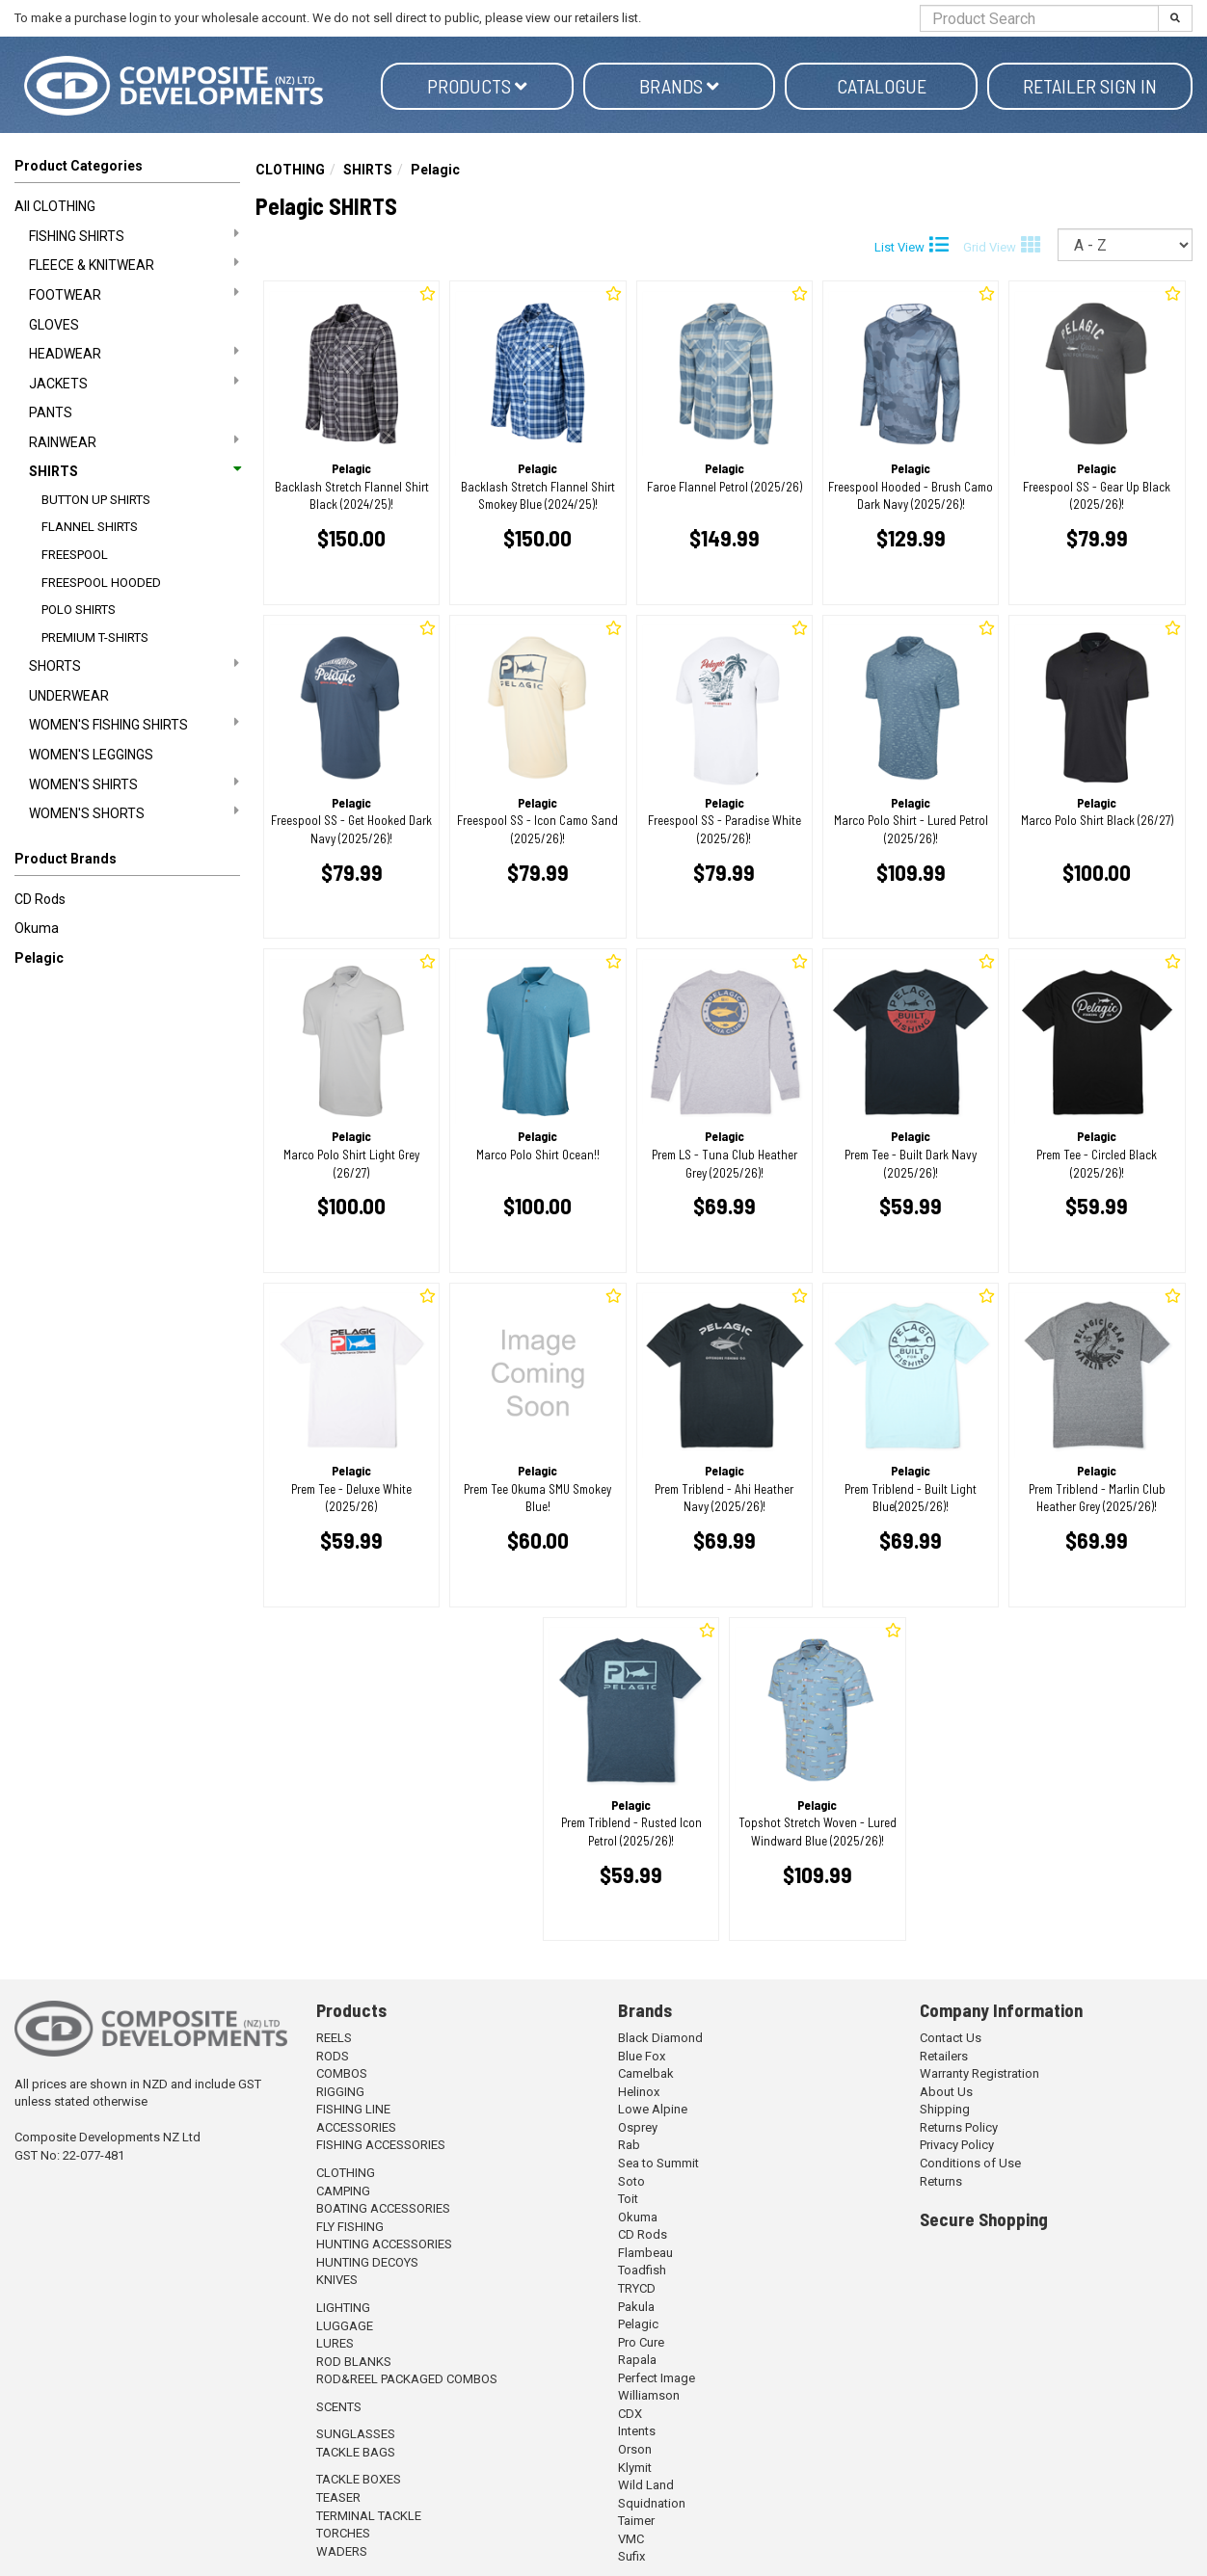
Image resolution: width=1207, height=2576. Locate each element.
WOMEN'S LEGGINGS (91, 754)
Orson (635, 2449)
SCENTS (339, 2407)
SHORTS (134, 665)
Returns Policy (959, 2127)
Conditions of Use (970, 2163)
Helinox (638, 2092)
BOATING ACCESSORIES (383, 2208)
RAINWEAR (134, 441)
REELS (334, 2038)
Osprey (637, 2127)
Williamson (649, 2395)
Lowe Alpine (652, 2109)
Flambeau (645, 2252)
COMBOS (341, 2073)
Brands (679, 85)
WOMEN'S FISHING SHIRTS (134, 723)
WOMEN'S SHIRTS (134, 783)
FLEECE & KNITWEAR (134, 264)
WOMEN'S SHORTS (134, 812)
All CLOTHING (54, 206)
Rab (629, 2145)
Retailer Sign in (1090, 85)
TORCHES (343, 2533)
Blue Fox (641, 2056)
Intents (637, 2431)
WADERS (341, 2551)
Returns (941, 2181)
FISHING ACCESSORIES (380, 2145)
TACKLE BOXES (358, 2479)
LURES (335, 2343)
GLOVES (54, 324)
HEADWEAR (134, 352)
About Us (946, 2092)
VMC (631, 2539)
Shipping (945, 2109)
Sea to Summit (658, 2163)
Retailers (944, 2056)
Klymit (635, 2467)
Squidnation (651, 2503)
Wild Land (646, 2485)
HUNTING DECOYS (367, 2262)
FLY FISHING (350, 2226)
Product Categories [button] (78, 165)
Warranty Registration (979, 2073)
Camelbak (646, 2073)
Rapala (637, 2359)
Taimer (636, 2520)
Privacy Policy (957, 2145)
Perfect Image (656, 2378)
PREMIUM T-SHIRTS (94, 637)
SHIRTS (134, 471)
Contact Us (950, 2038)
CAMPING (343, 2191)
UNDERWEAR (69, 696)
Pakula (636, 2306)
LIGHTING (343, 2307)
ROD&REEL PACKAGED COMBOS (406, 2379)
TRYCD (637, 2288)
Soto (631, 2181)
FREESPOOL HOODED (101, 582)
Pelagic (39, 958)
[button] (127, 862)
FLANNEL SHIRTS (89, 526)
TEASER (338, 2497)
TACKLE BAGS (355, 2452)
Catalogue (881, 85)
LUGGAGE (344, 2326)
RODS (332, 2056)
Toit (628, 2198)
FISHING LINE (353, 2109)
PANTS (50, 412)
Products (477, 85)
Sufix (631, 2556)
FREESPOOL (74, 554)
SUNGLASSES (355, 2434)
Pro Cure (641, 2342)
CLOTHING (290, 169)
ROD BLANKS (353, 2361)
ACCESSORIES (356, 2127)
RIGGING (340, 2092)
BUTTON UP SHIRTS (95, 499)
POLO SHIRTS (78, 609)
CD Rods (40, 899)
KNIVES (337, 2279)
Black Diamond (660, 2038)
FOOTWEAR (134, 294)
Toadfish (642, 2270)
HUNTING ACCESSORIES (384, 2244)
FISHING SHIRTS (134, 235)
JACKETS (134, 382)
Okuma (36, 928)
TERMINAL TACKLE (368, 2516)
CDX (630, 2413)
